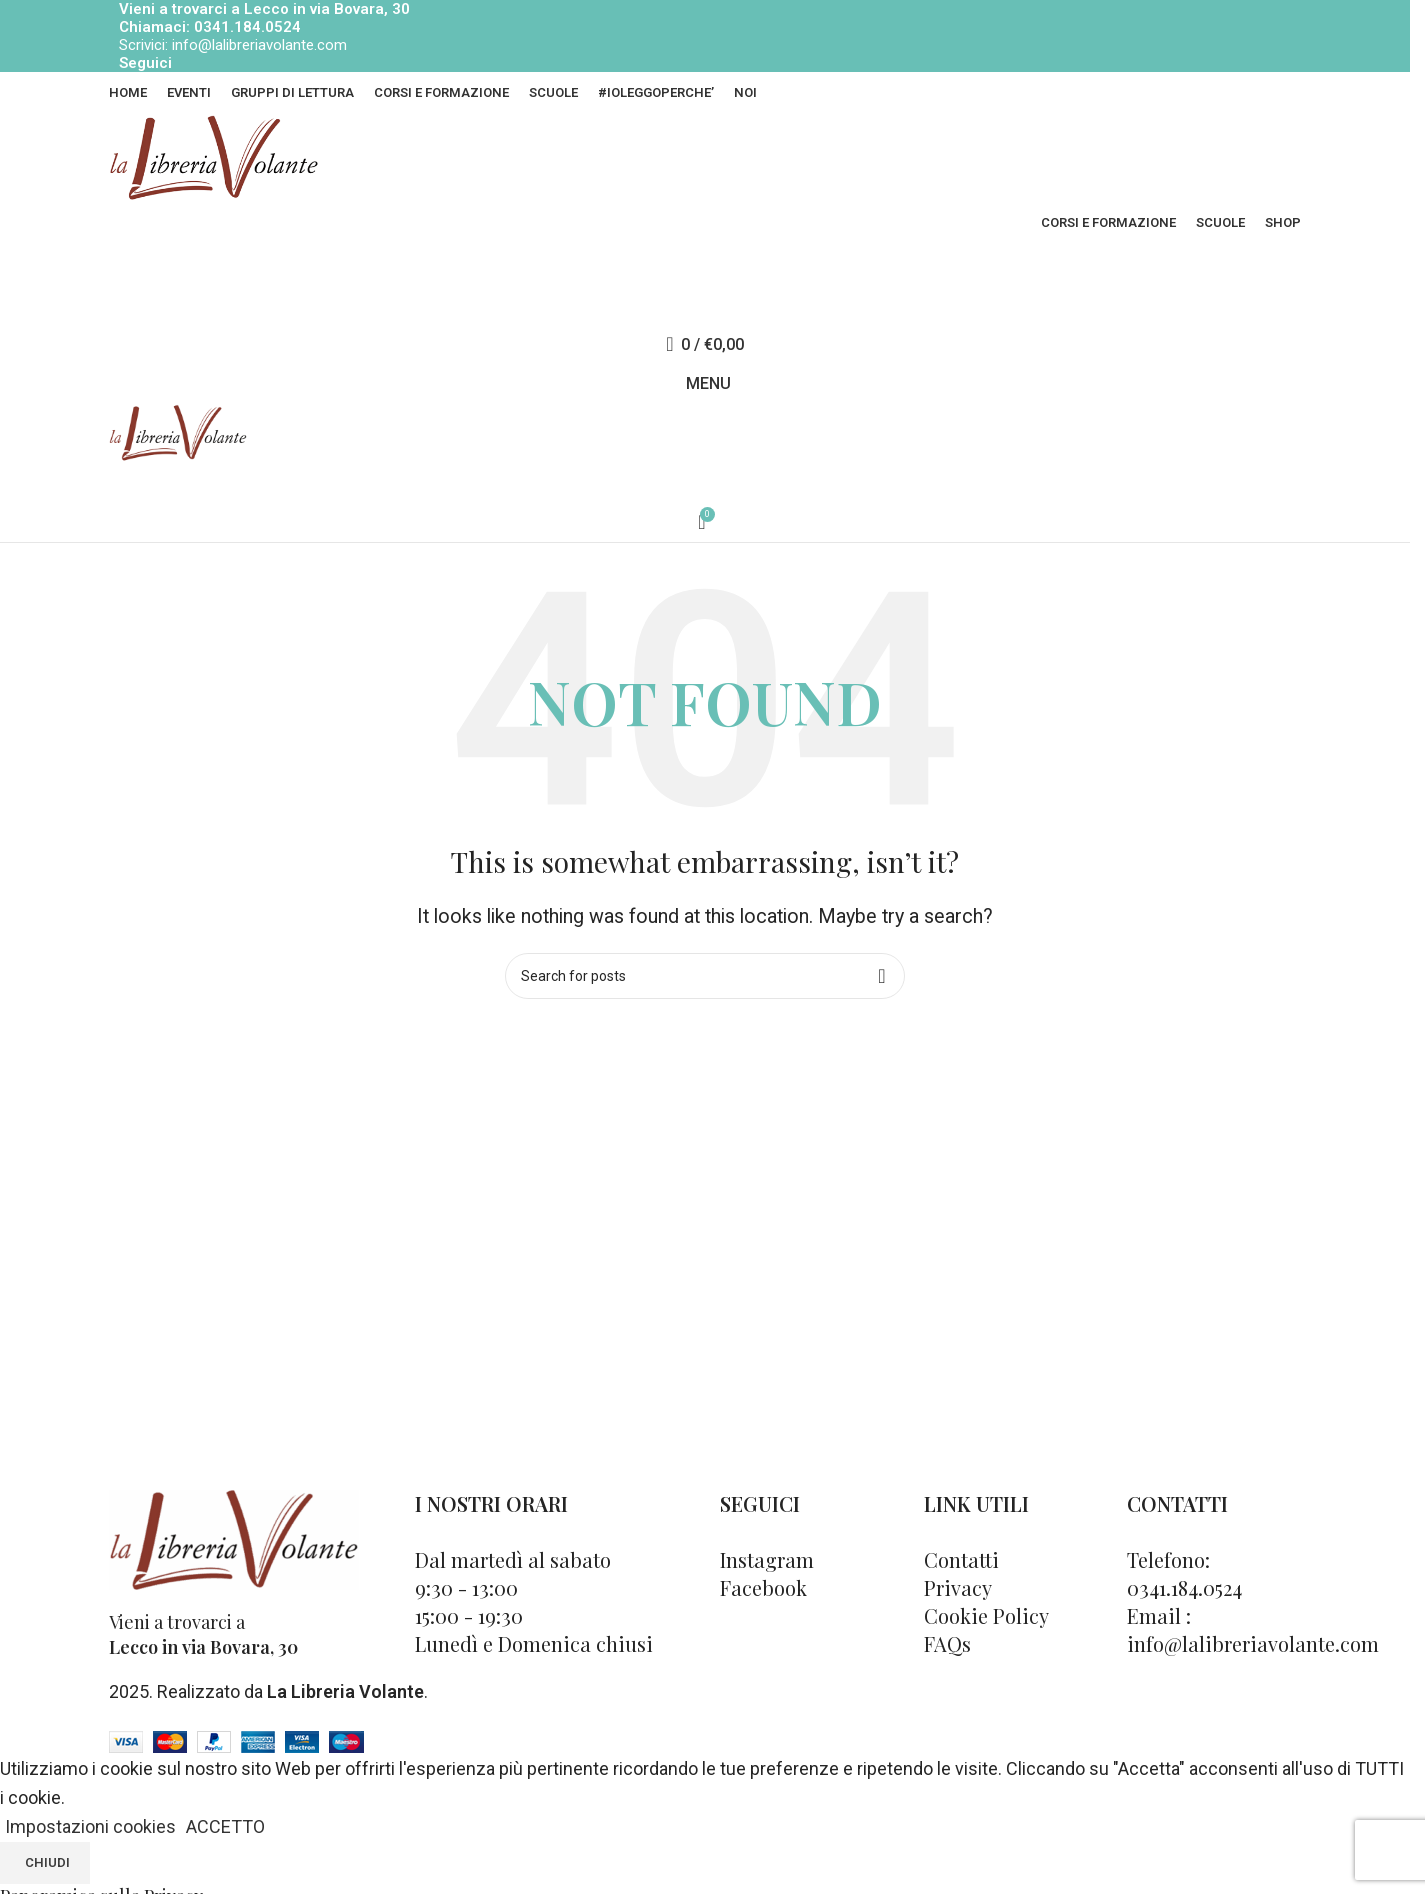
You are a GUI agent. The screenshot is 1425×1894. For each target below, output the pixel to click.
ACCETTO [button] (225, 1826)
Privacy (958, 1587)
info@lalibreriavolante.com (259, 45)
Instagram (767, 1559)
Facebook (763, 1587)
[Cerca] (705, 304)
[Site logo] (214, 156)
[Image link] (234, 1537)
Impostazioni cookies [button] (90, 1826)
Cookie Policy (986, 1615)
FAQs (947, 1643)
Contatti (961, 1559)
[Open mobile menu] (705, 384)
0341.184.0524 (247, 27)
